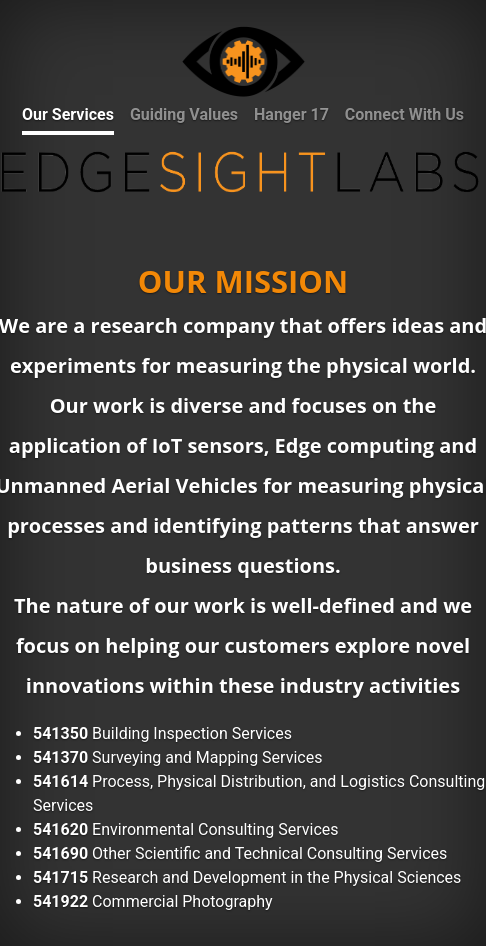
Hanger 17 (291, 114)
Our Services (68, 114)
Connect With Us (404, 114)
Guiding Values (184, 114)
